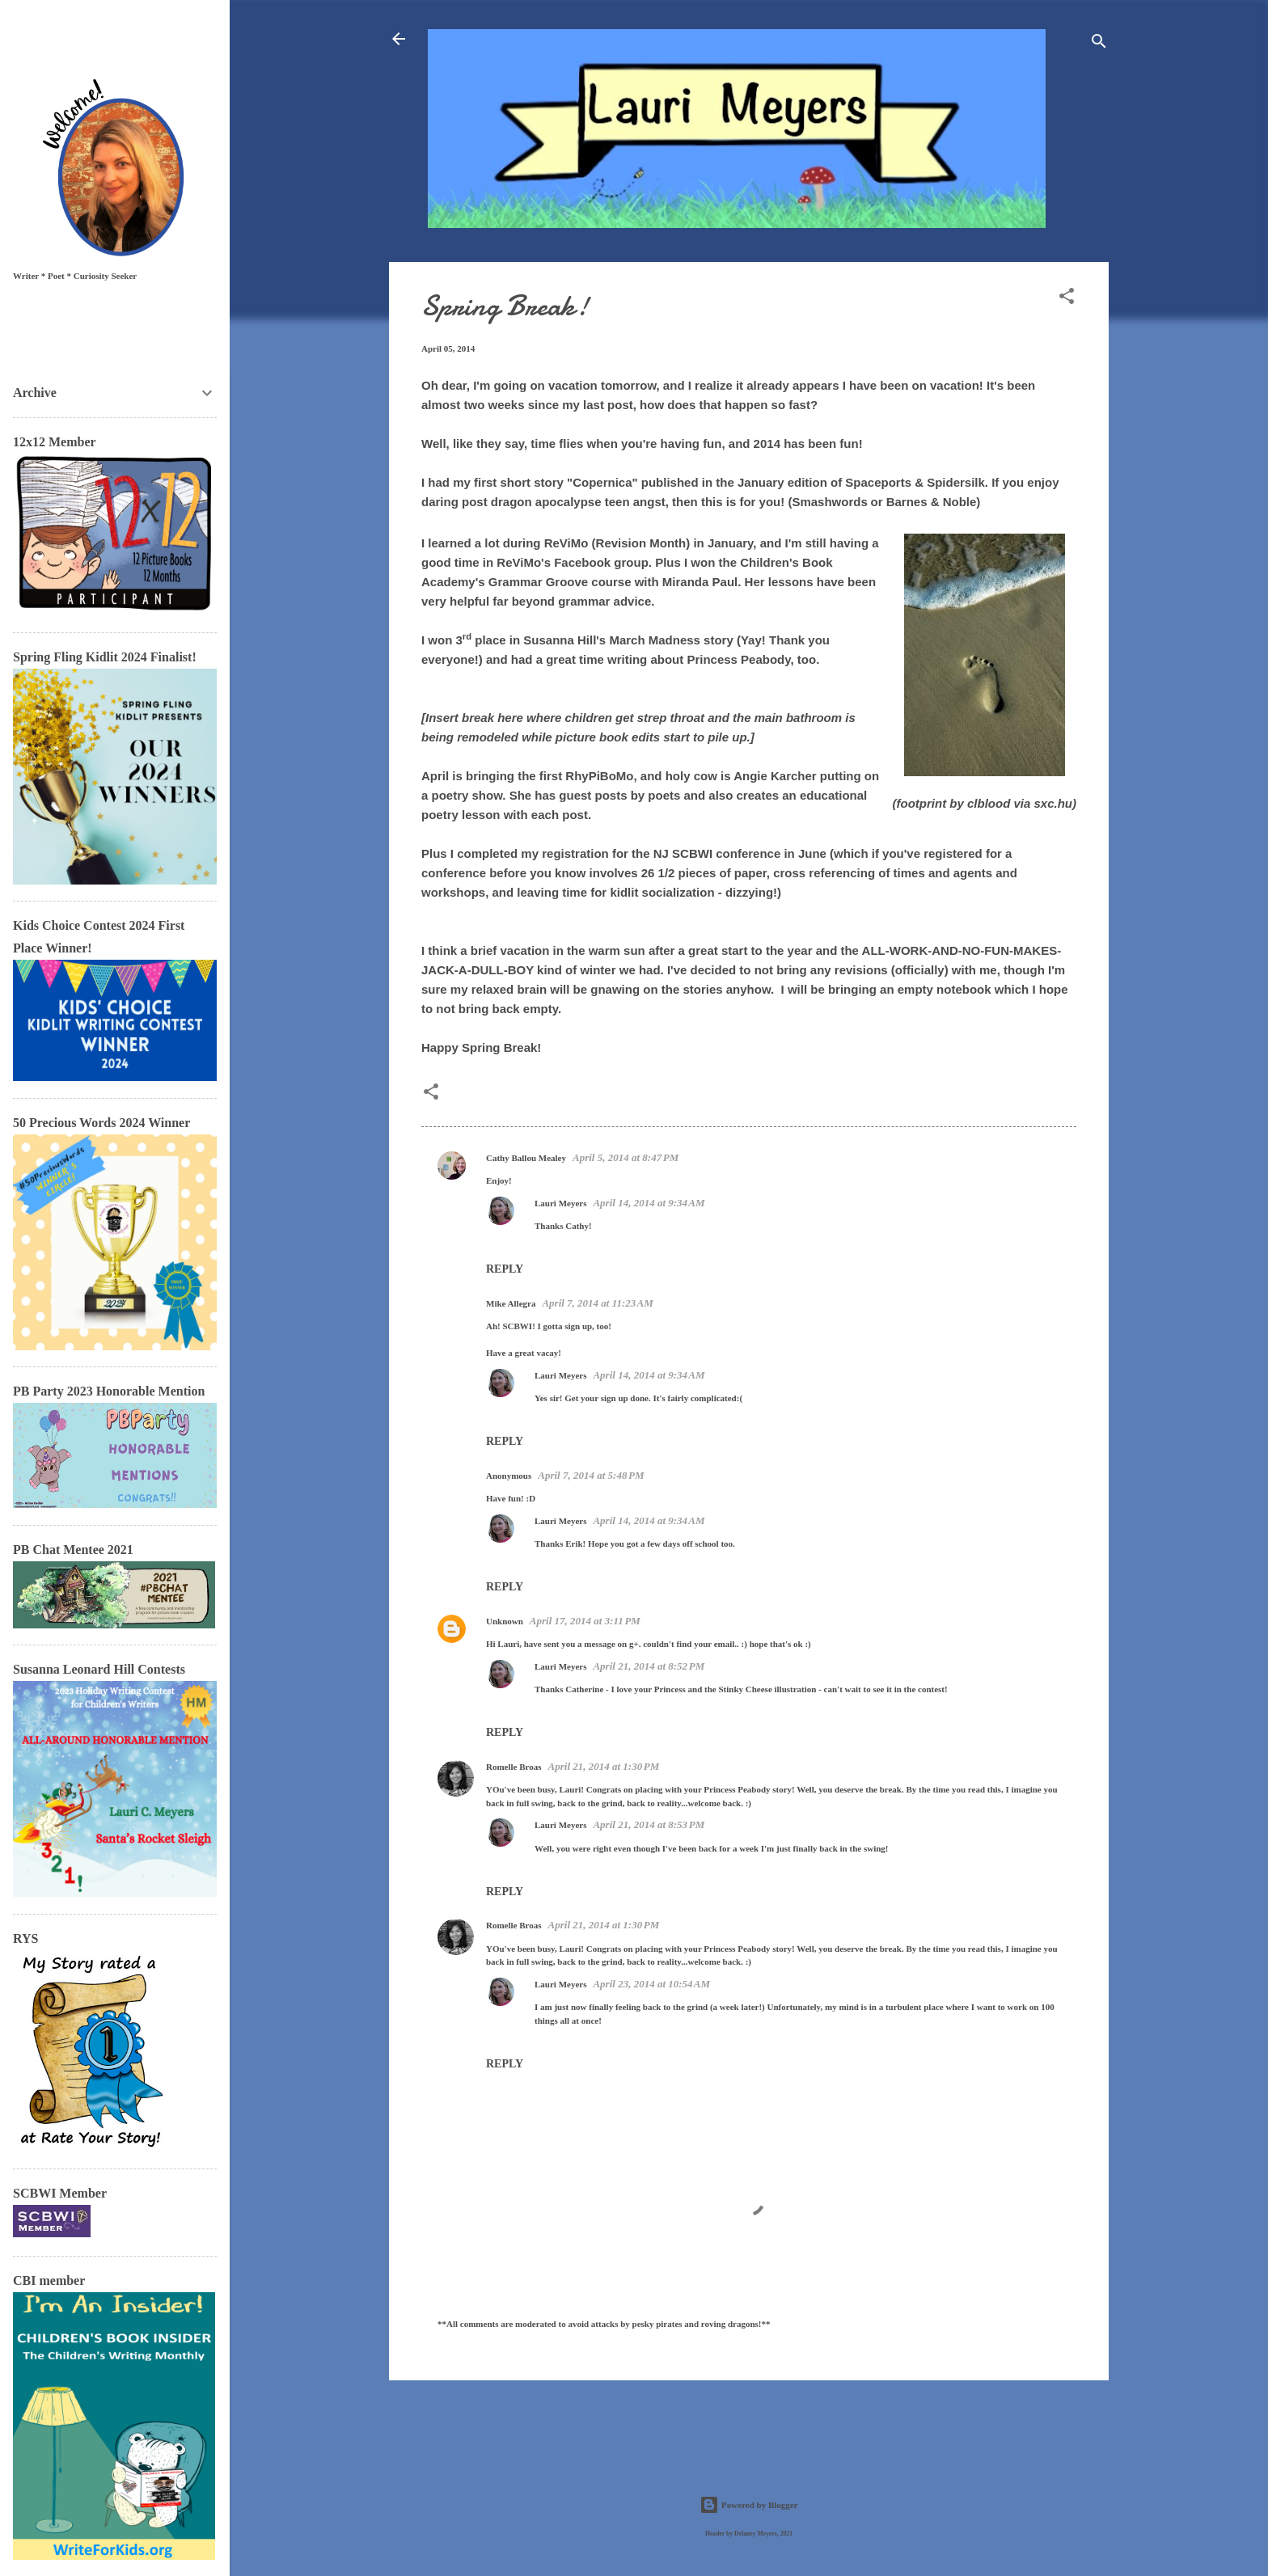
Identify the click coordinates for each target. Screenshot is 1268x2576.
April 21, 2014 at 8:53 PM (648, 1824)
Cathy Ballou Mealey (526, 1158)
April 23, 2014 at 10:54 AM (651, 1984)
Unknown (504, 1621)
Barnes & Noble (931, 502)
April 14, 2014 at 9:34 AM (648, 1203)
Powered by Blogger (748, 2505)
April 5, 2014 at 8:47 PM (625, 1157)
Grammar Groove (538, 582)
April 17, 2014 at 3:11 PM (585, 1621)
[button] (1066, 299)
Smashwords (829, 502)
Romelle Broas (514, 1767)
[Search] (1099, 44)
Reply (504, 1269)
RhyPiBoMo (599, 776)
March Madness (654, 640)
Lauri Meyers (560, 1203)
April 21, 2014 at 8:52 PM (648, 1666)
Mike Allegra (510, 1303)
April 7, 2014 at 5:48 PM (591, 1475)
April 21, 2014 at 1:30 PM (604, 1766)
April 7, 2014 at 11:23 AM (597, 1303)
